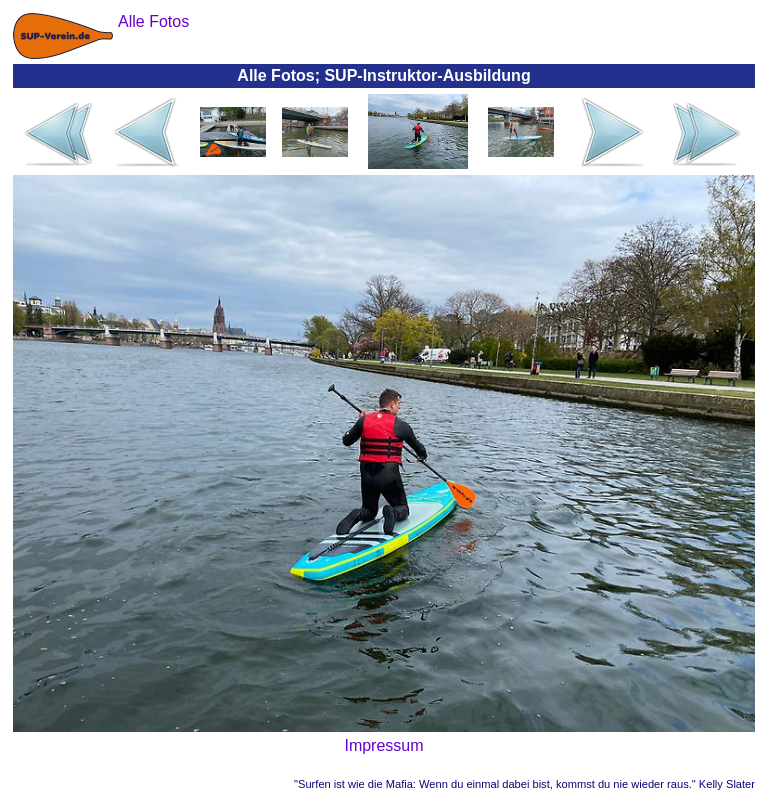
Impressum (383, 745)
